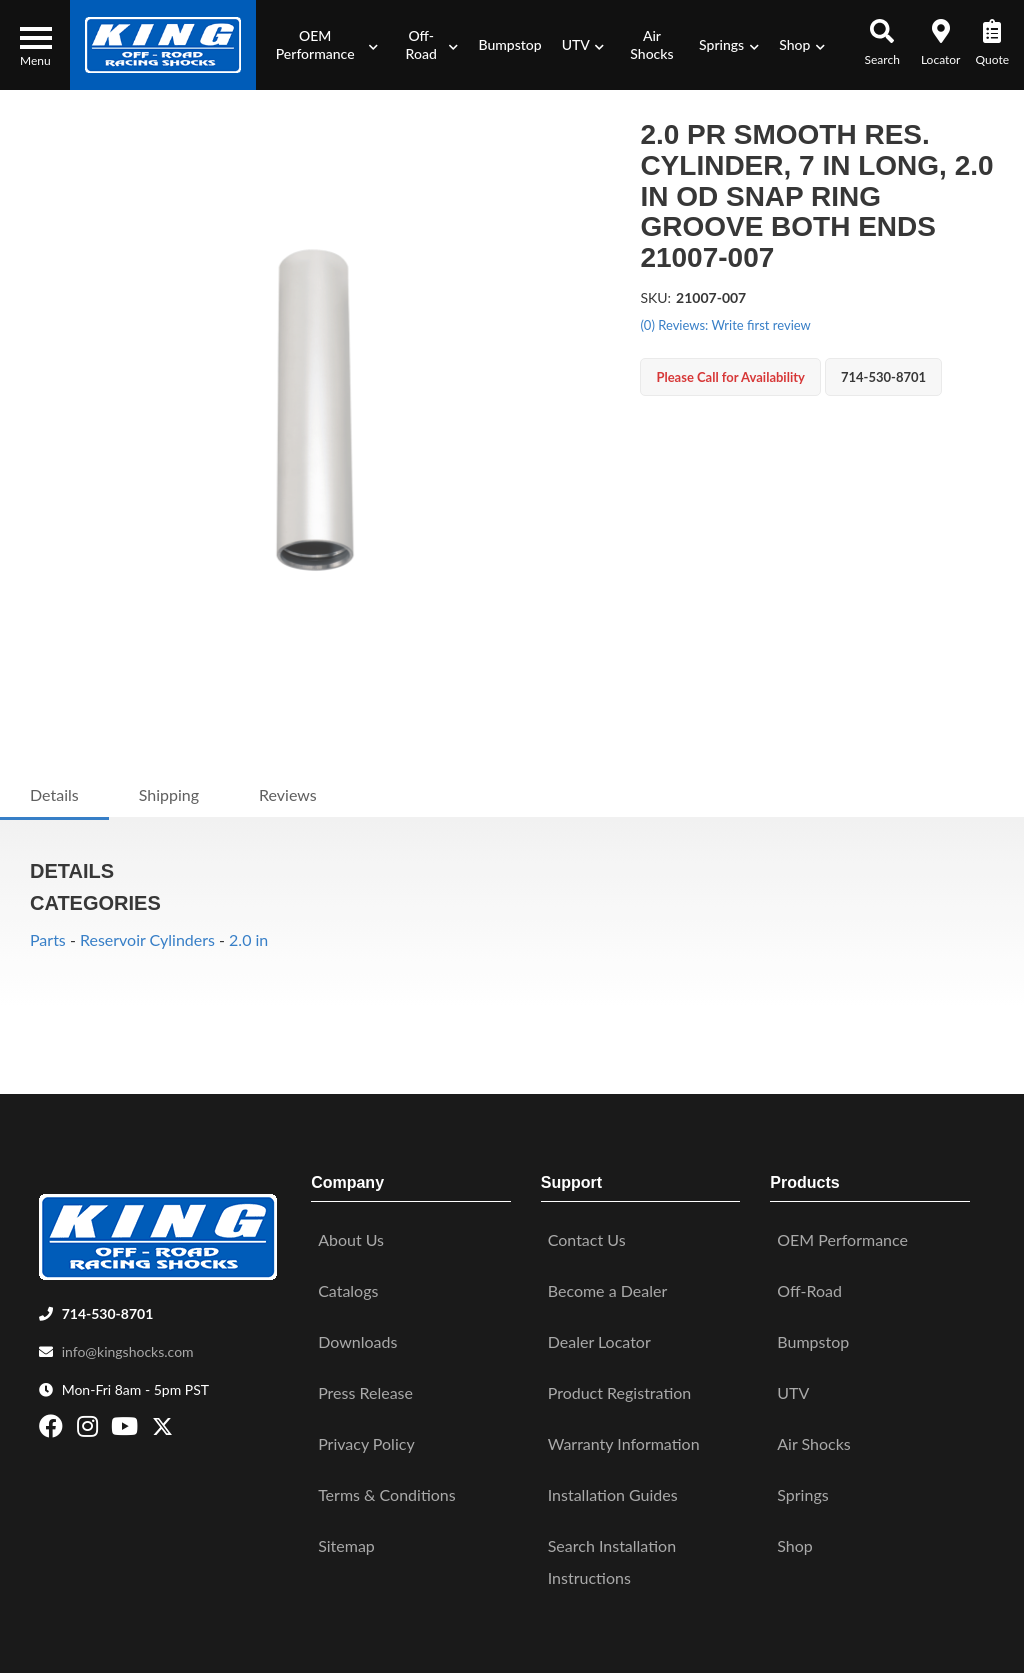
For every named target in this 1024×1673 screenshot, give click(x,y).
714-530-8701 (108, 1303)
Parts (48, 939)
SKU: (655, 297)
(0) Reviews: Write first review (725, 325)
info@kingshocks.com (128, 1341)
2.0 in (248, 939)
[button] (321, 45)
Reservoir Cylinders (147, 939)
